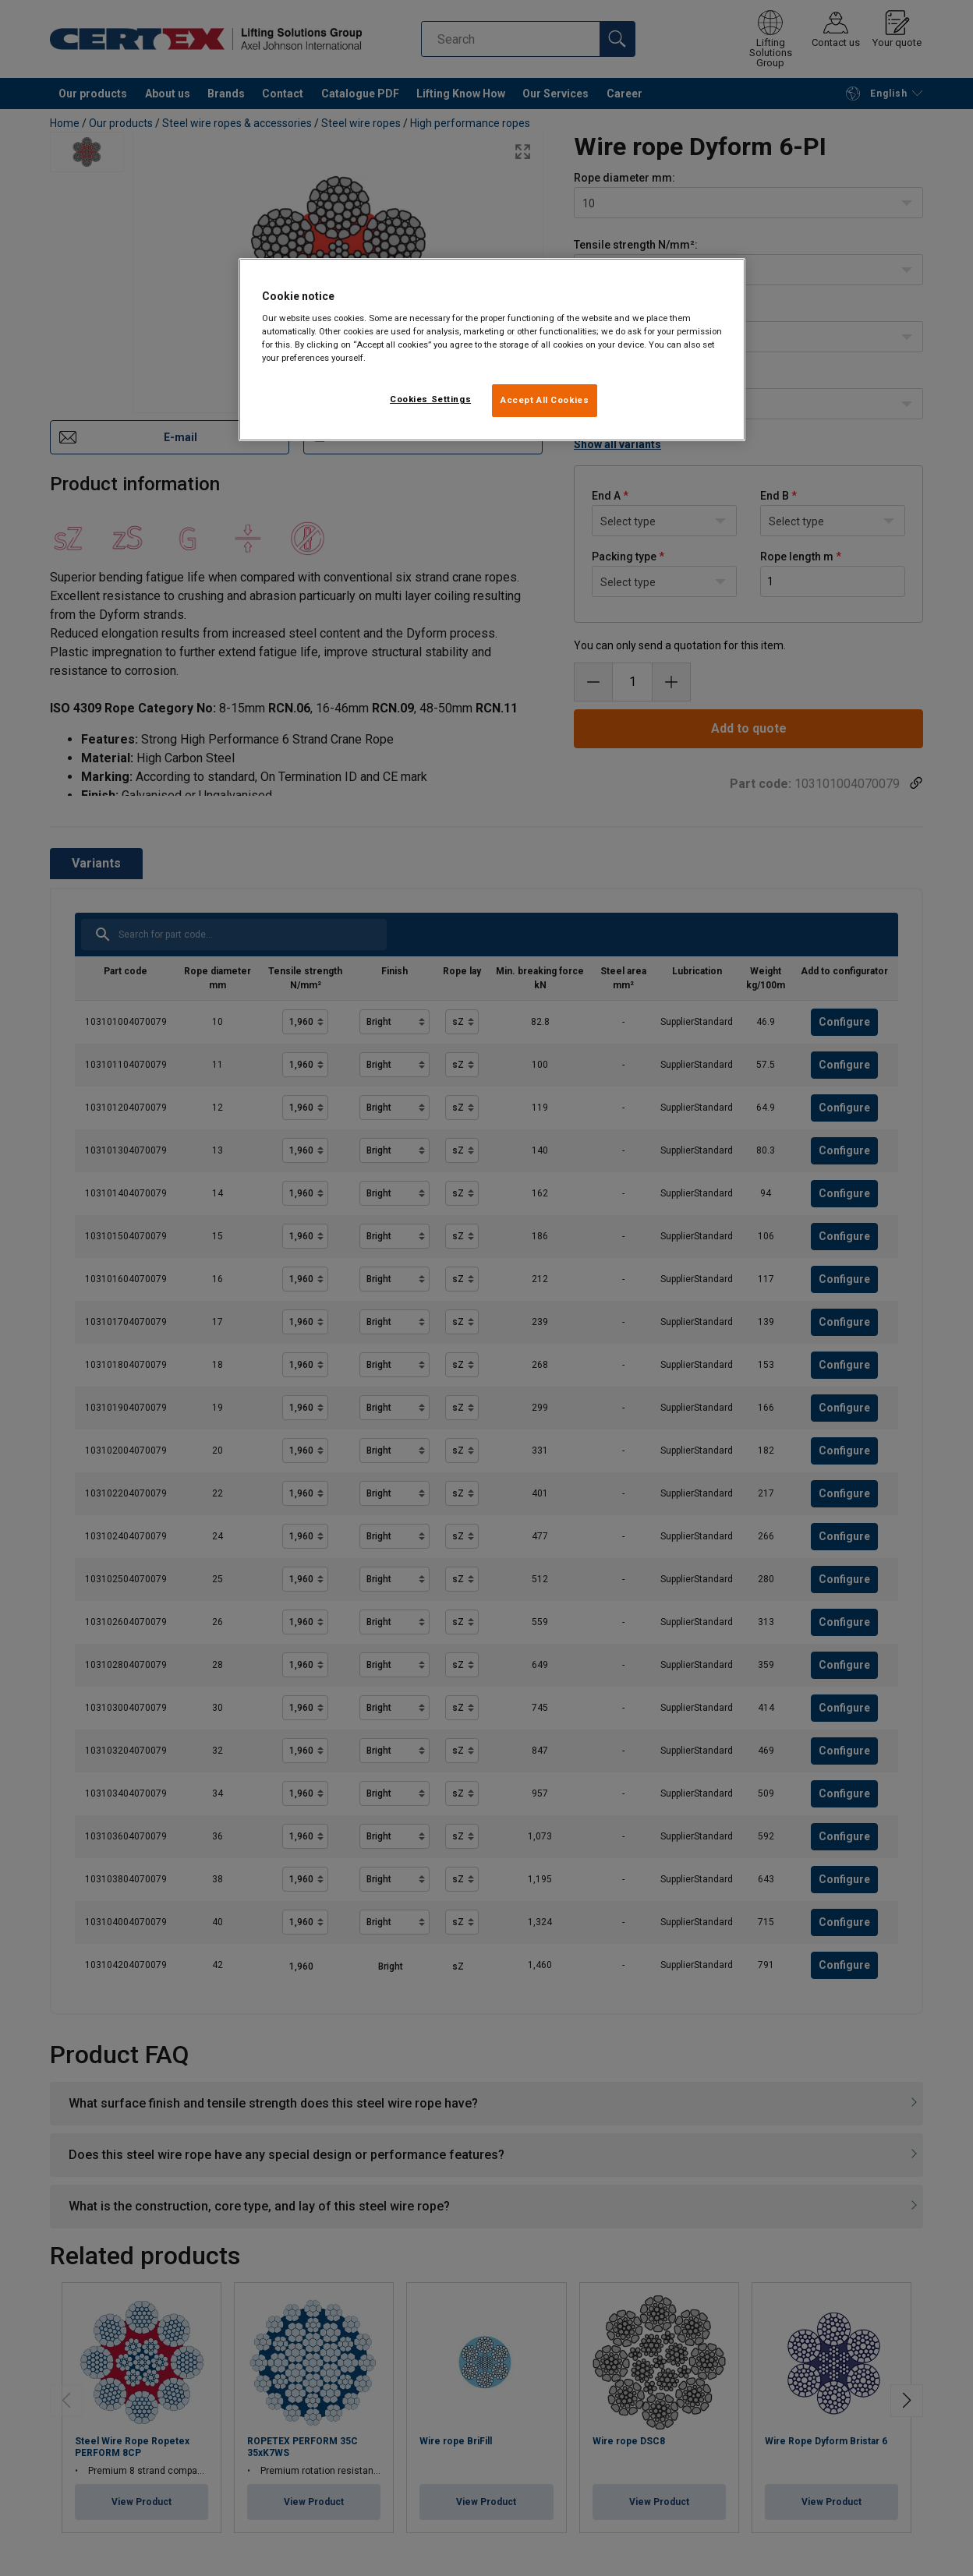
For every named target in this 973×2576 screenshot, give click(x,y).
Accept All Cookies (545, 399)
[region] (492, 350)
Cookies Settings (430, 399)
